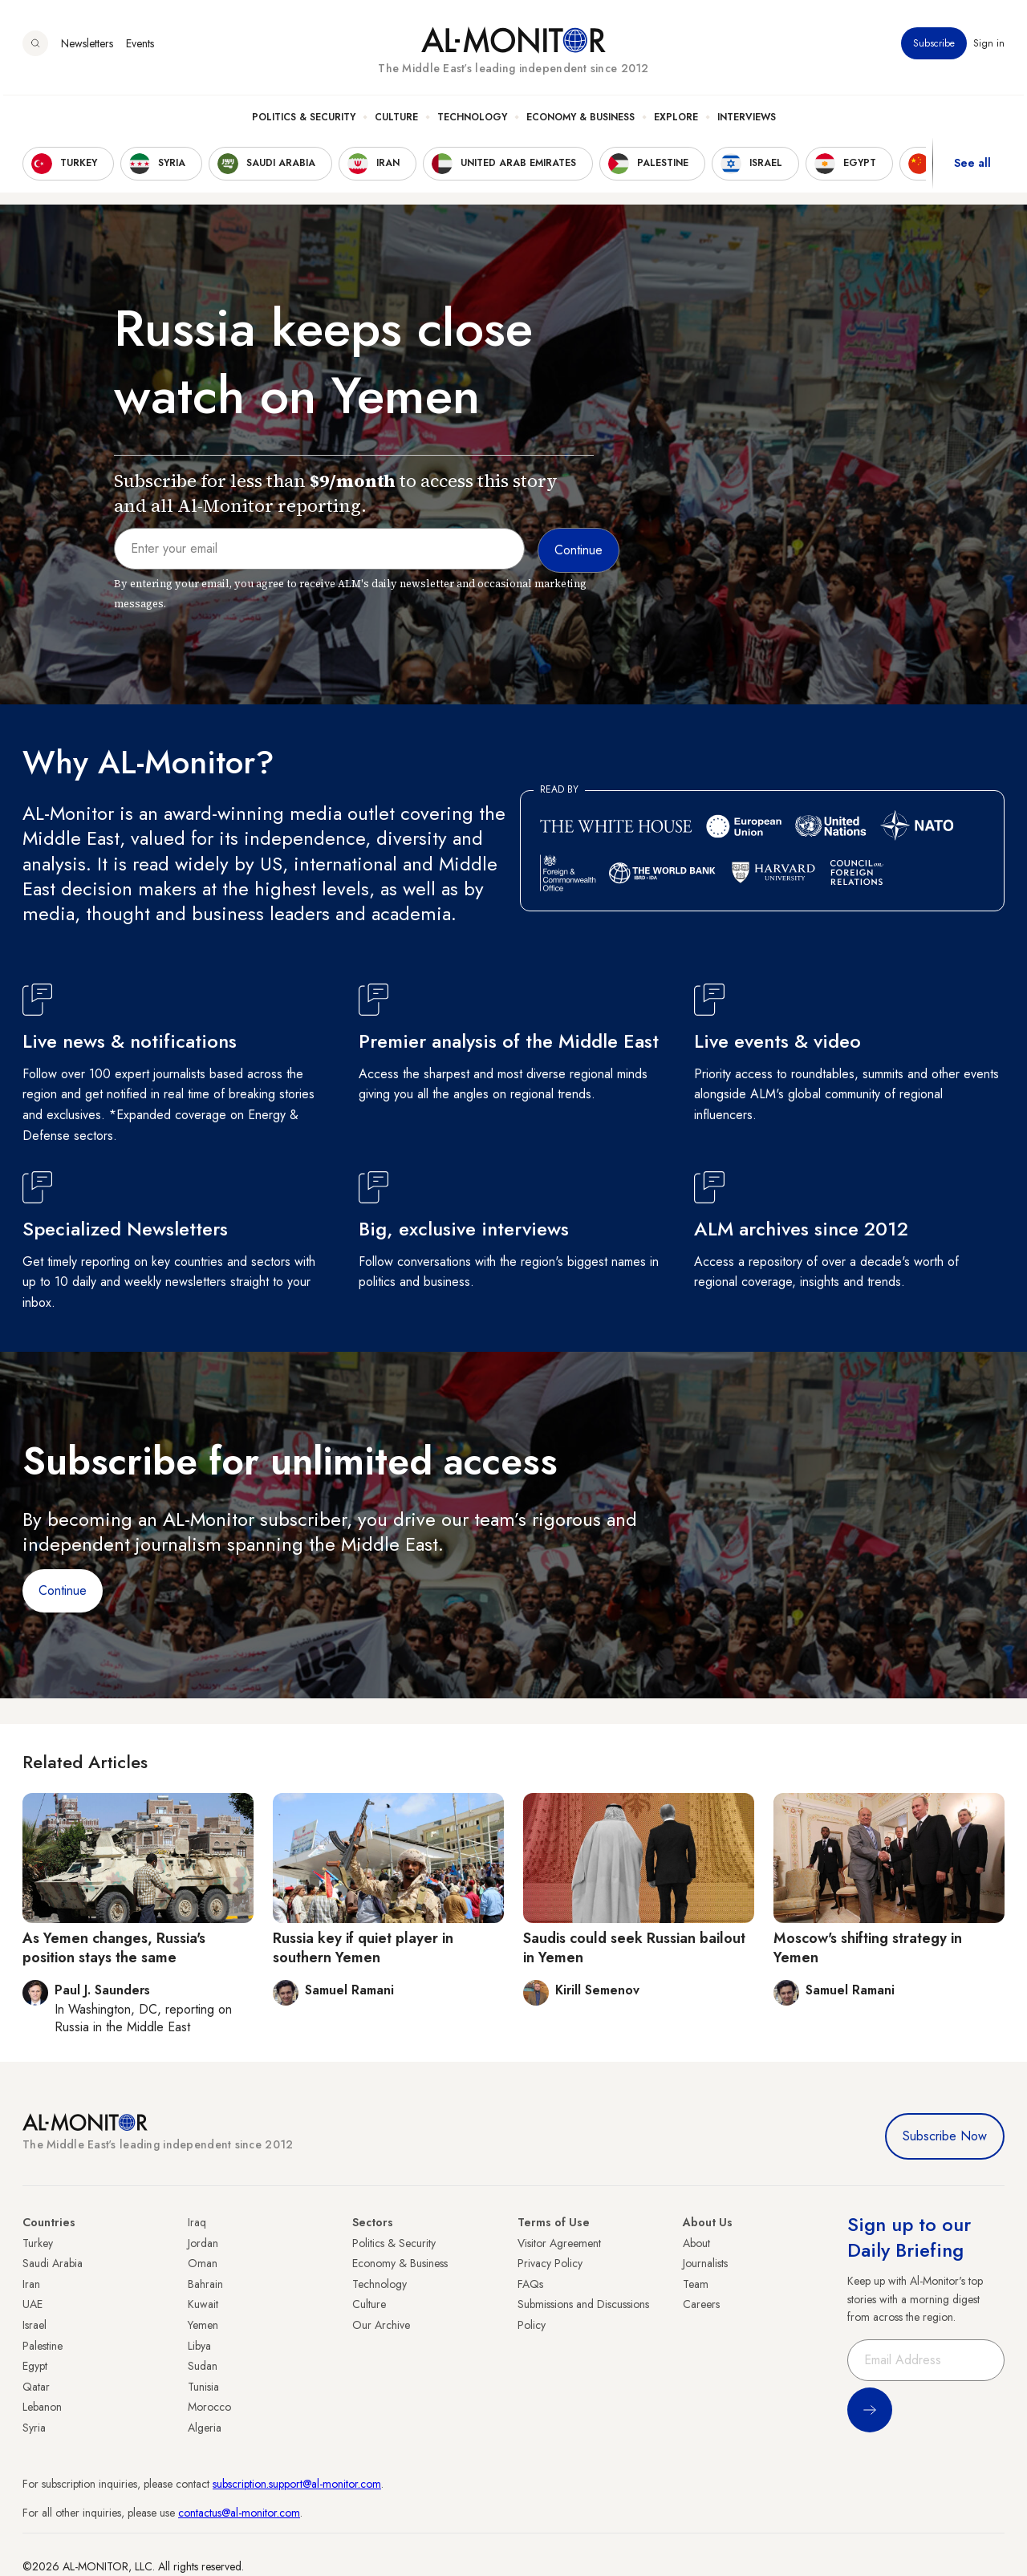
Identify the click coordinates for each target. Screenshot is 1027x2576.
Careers (701, 2304)
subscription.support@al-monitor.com (297, 2484)
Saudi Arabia (52, 2263)
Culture (396, 121)
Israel (34, 2325)
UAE (32, 2304)
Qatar (36, 2387)
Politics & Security (303, 121)
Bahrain (205, 2284)
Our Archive (381, 2325)
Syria (34, 2428)
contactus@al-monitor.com (239, 2513)
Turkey (37, 2243)
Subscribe (934, 47)
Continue (63, 1590)
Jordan (203, 2243)
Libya (199, 2346)
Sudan (202, 2366)
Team (695, 2284)
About (696, 2243)
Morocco (209, 2407)
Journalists (705, 2263)
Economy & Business (580, 121)
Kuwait (203, 2304)
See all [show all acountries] (972, 168)
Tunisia (203, 2387)
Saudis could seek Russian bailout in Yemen (634, 1947)
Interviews (746, 121)
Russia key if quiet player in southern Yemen (363, 1947)
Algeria (204, 2428)
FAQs (530, 2284)
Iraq (197, 2222)
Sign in (989, 47)
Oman (202, 2263)
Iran (31, 2284)
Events (140, 47)
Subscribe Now (945, 2136)
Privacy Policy (550, 2263)
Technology (472, 121)
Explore (676, 121)
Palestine (42, 2346)
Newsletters (87, 47)
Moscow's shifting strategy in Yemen (867, 1947)
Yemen (203, 2325)
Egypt (34, 2366)
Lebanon (42, 2407)
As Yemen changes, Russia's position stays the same (113, 1947)
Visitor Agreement (559, 2243)
